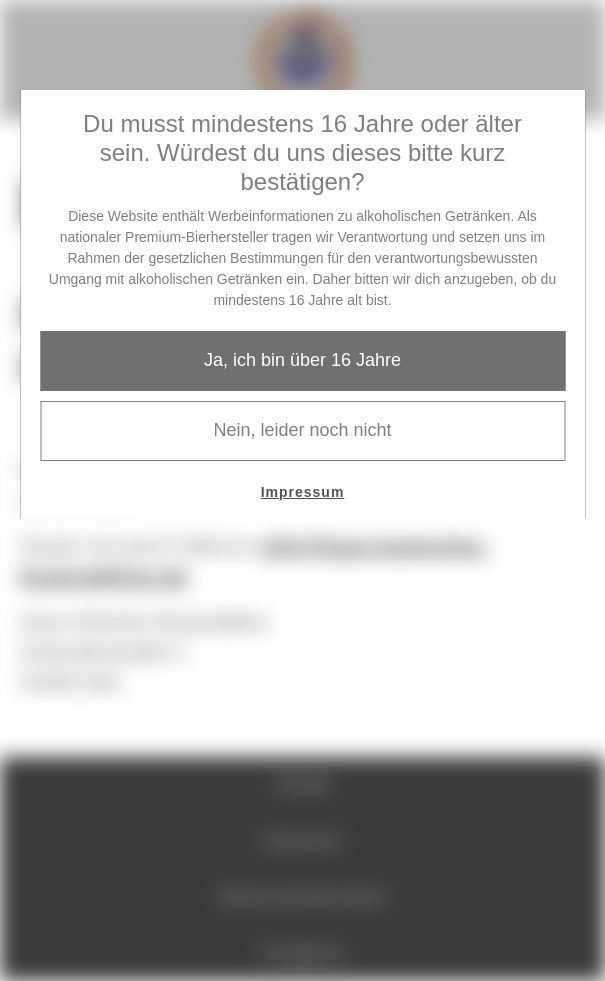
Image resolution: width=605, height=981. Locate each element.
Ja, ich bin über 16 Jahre (302, 360)
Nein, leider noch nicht (302, 430)
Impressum (303, 492)
